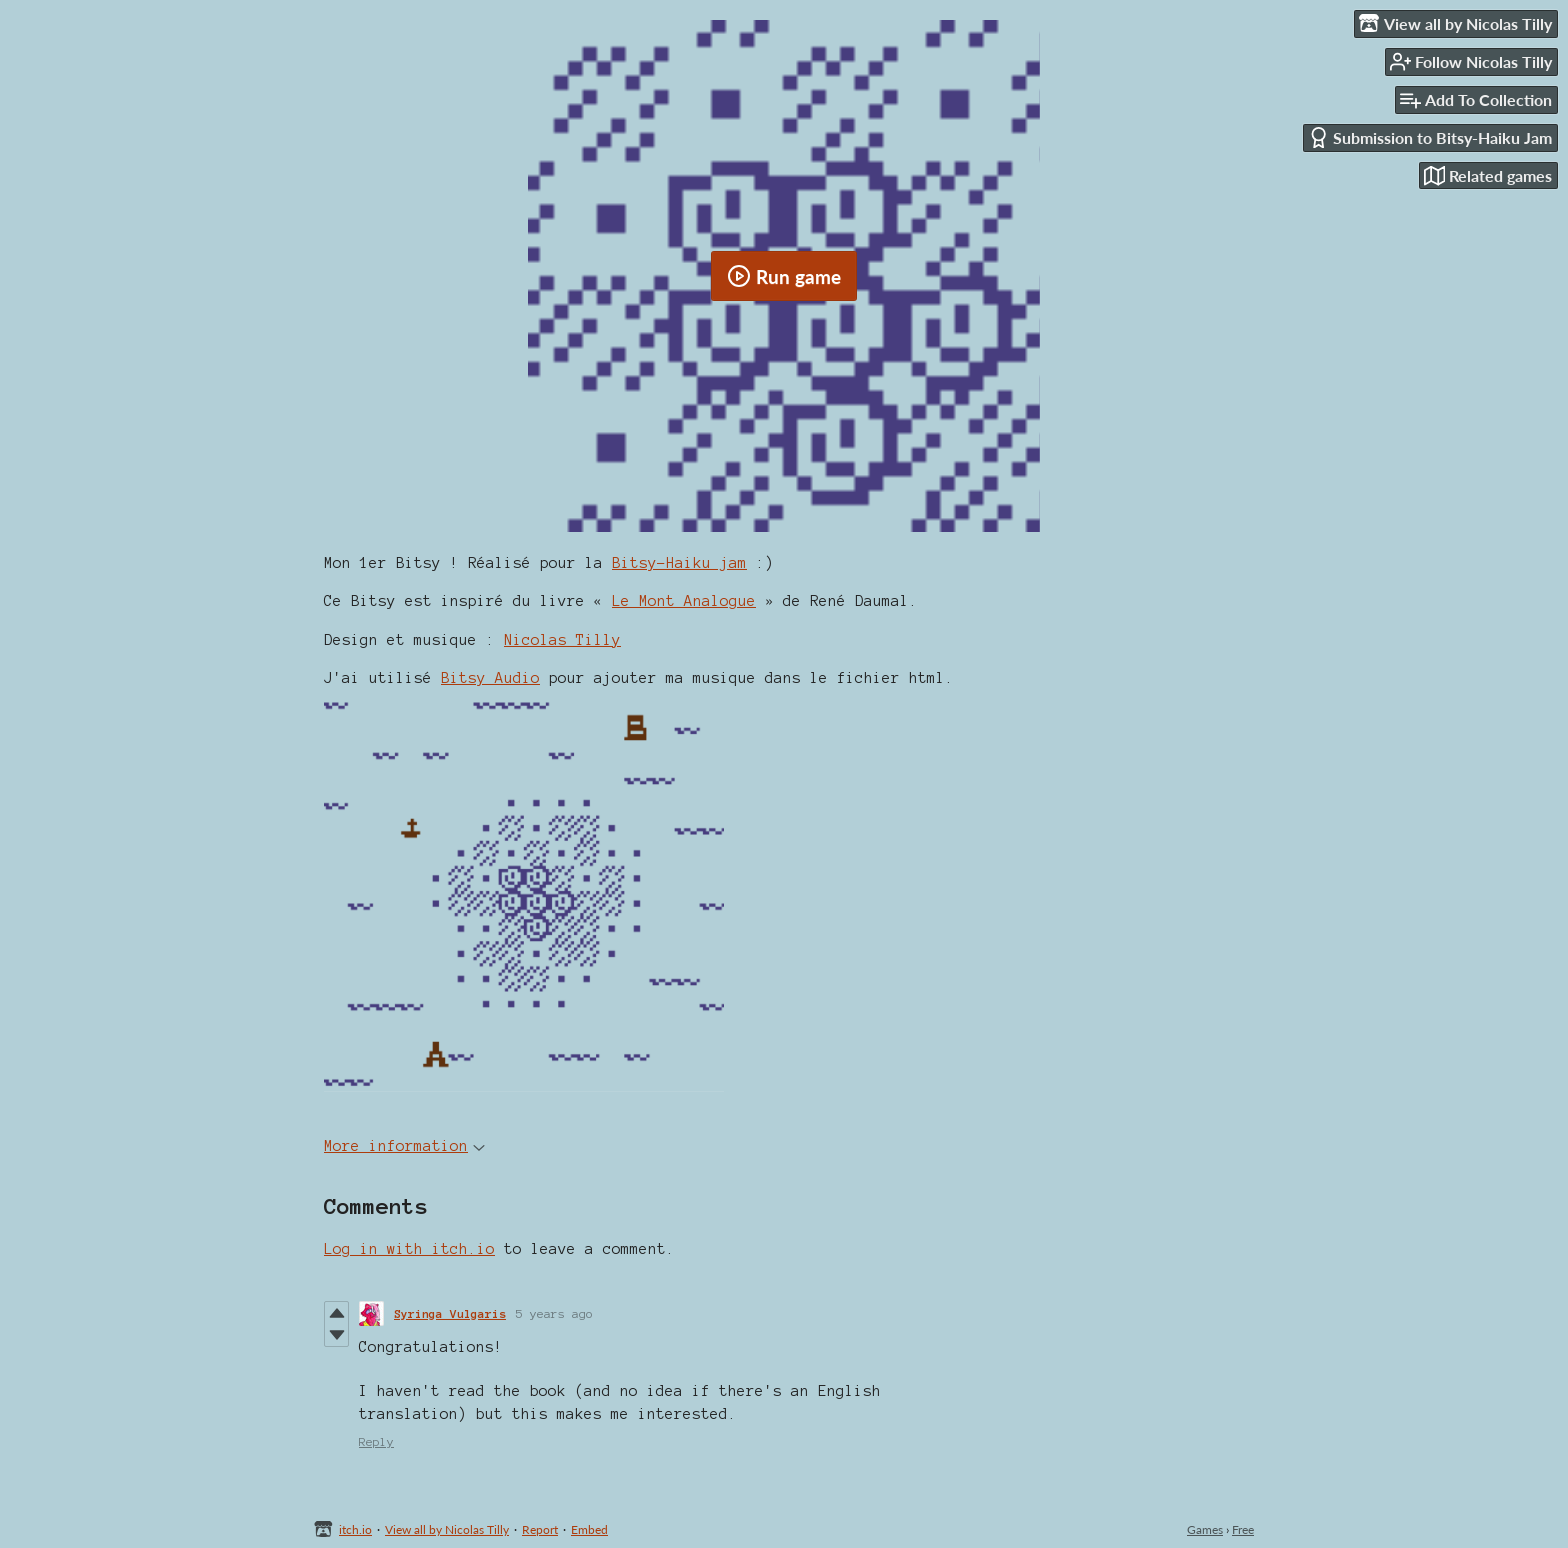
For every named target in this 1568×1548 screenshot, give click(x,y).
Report (540, 1529)
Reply (376, 1441)
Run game (784, 276)
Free (1243, 1529)
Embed (589, 1529)
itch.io (355, 1529)
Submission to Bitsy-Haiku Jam (1430, 137)
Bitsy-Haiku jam (679, 563)
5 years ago (554, 1313)
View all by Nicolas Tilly (447, 1529)
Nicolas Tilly (562, 640)
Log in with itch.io (409, 1249)
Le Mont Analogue (684, 601)
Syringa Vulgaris (450, 1313)
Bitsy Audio (490, 678)
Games (1205, 1529)
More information (404, 1146)
